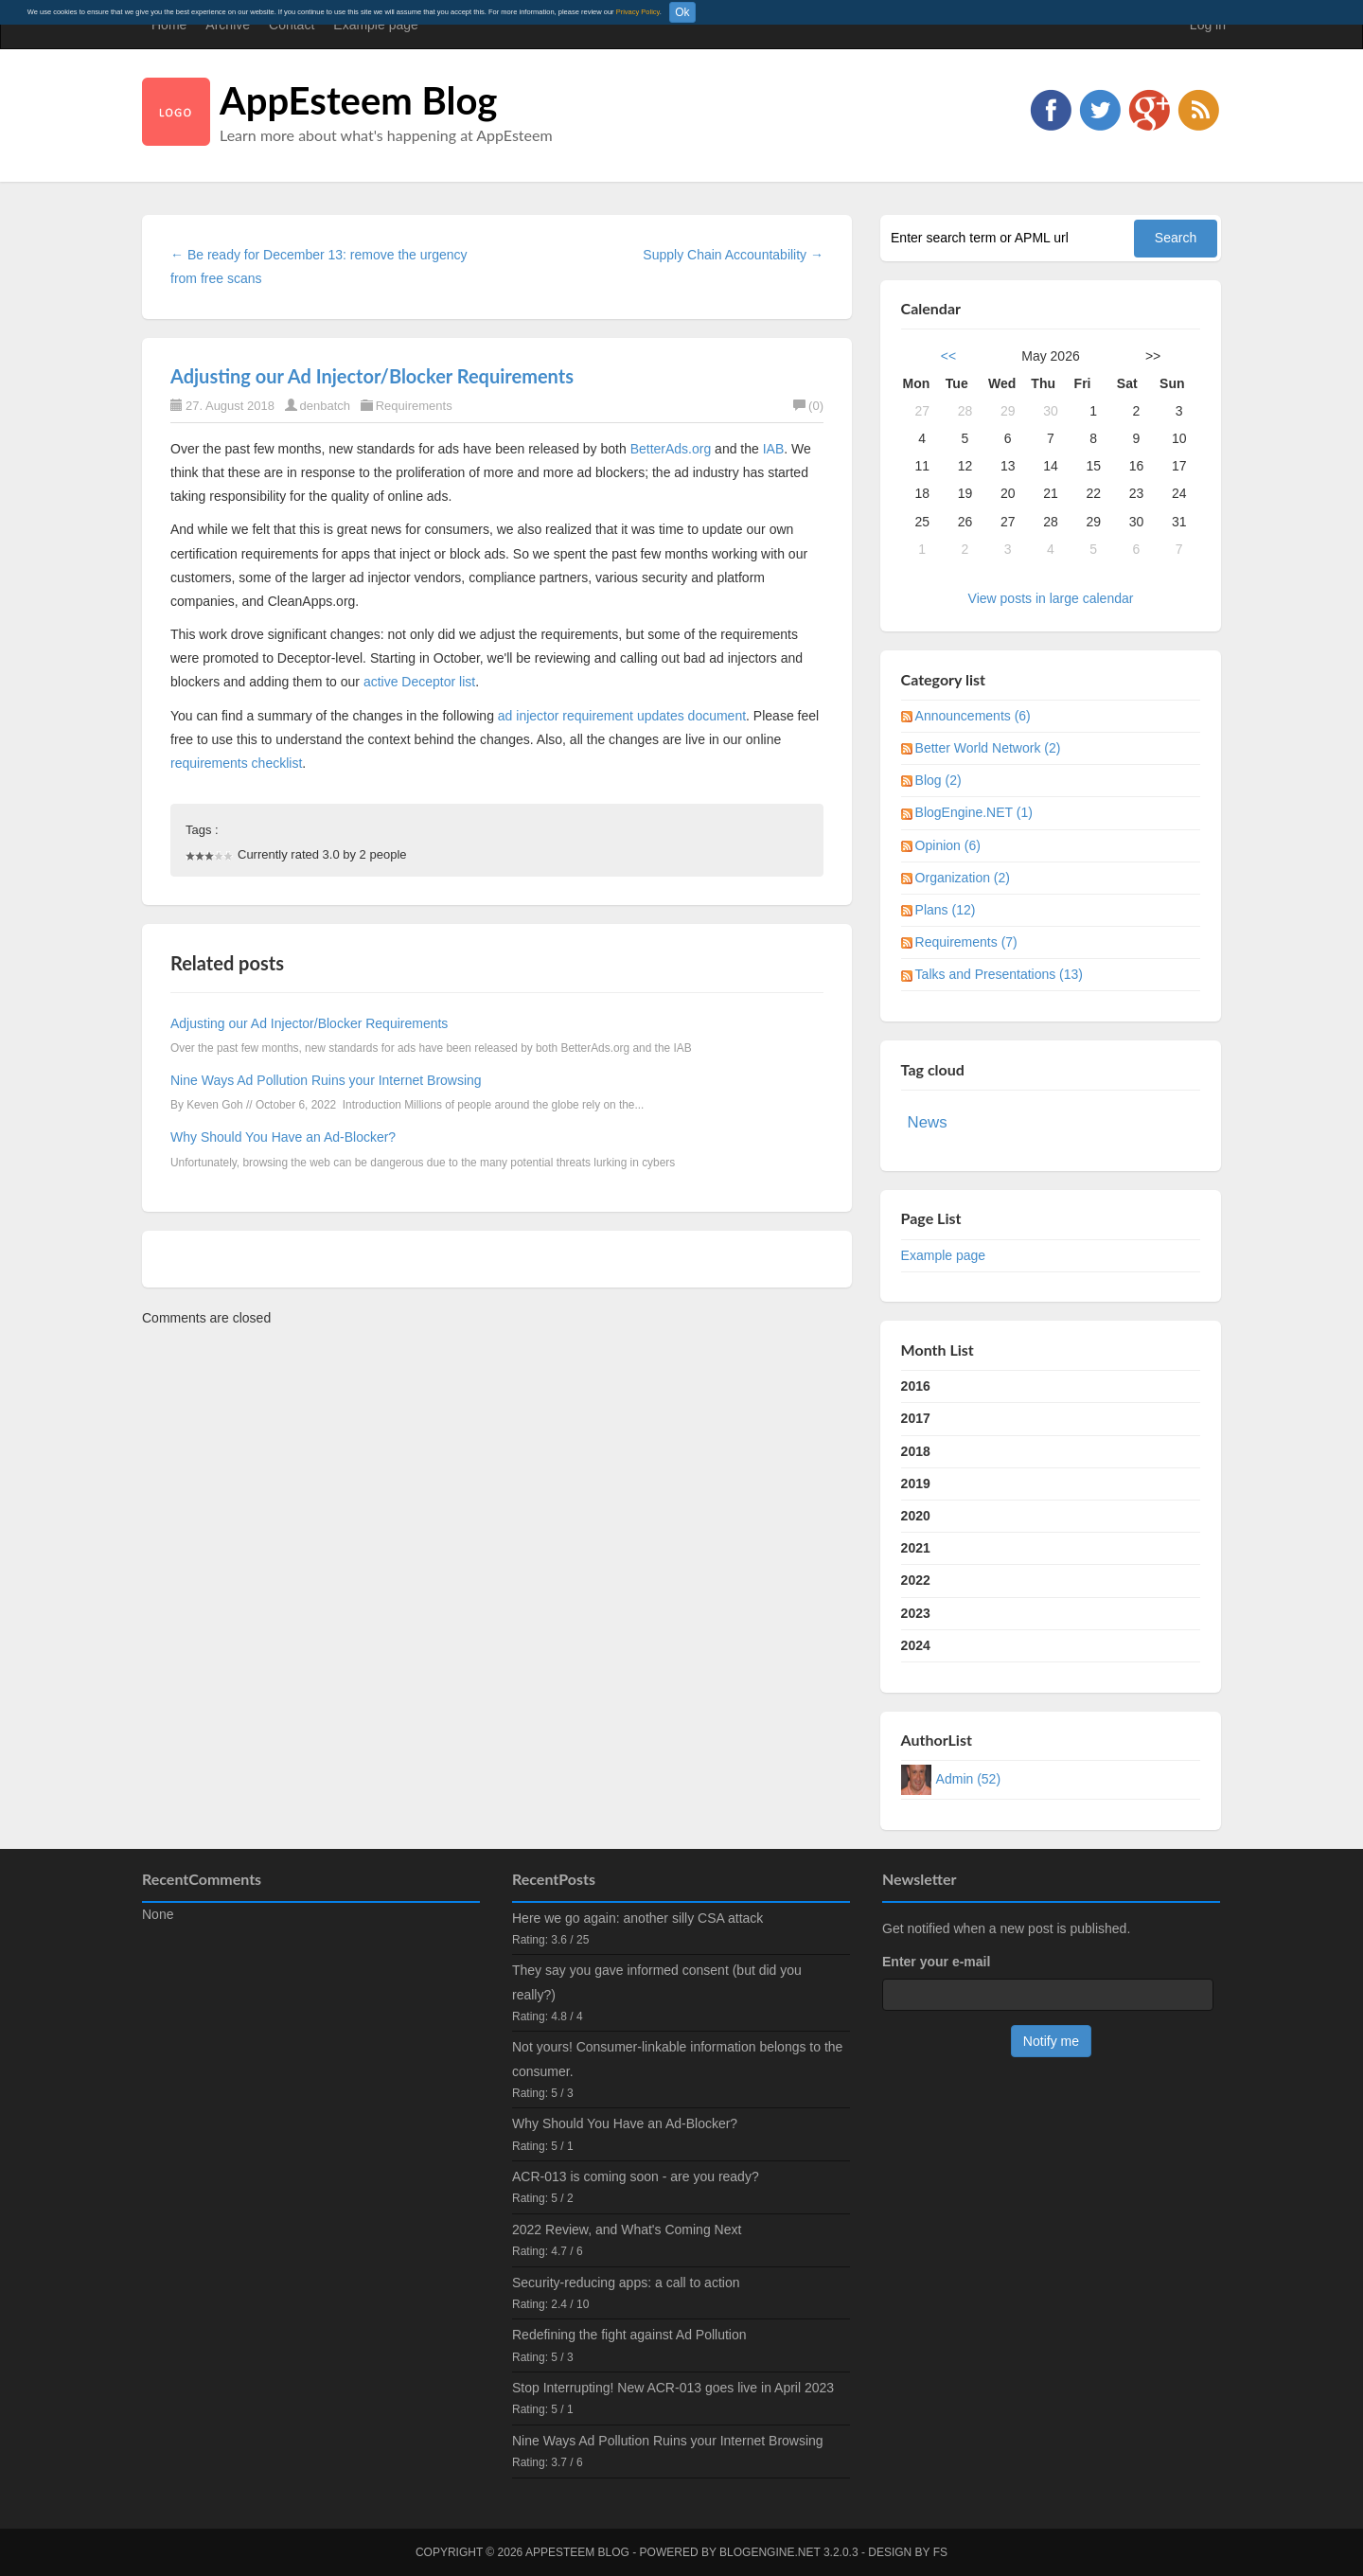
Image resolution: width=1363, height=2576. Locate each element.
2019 (915, 1483)
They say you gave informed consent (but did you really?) (657, 1982)
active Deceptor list (419, 681)
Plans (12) (945, 909)
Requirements (414, 406)
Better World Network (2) (988, 747)
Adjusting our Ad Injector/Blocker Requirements (372, 375)
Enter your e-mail (936, 1961)
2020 (915, 1515)
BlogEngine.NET (769, 2552)
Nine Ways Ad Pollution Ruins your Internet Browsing (326, 1080)
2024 (915, 1645)
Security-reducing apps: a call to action (625, 2282)
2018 (915, 1451)
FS (940, 2552)
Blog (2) (938, 780)
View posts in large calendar (1051, 598)
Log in (1208, 24)
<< (948, 356)
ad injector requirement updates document (622, 715)
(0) (808, 406)
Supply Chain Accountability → (733, 254)
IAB (774, 448)
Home (168, 24)
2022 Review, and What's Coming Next (626, 2229)
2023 (915, 1613)
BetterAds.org (671, 448)
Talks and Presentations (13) (999, 974)
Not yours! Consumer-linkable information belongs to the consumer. (677, 2058)
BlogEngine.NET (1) (974, 812)
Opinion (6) (948, 845)
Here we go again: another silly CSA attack (637, 1918)
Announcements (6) (973, 715)
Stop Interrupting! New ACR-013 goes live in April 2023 (673, 2387)
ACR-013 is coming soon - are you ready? (635, 2176)
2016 (915, 1386)
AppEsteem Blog (358, 100)
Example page (375, 24)
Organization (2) (962, 877)
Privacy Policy (638, 12)
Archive (227, 24)
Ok (682, 12)
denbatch (325, 406)
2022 (915, 1580)
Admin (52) (968, 1778)
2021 (915, 1547)
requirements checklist (236, 763)
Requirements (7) (966, 942)
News (927, 1122)
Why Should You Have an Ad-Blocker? (283, 1137)
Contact (291, 24)
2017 (915, 1418)
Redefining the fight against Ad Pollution (629, 2334)
